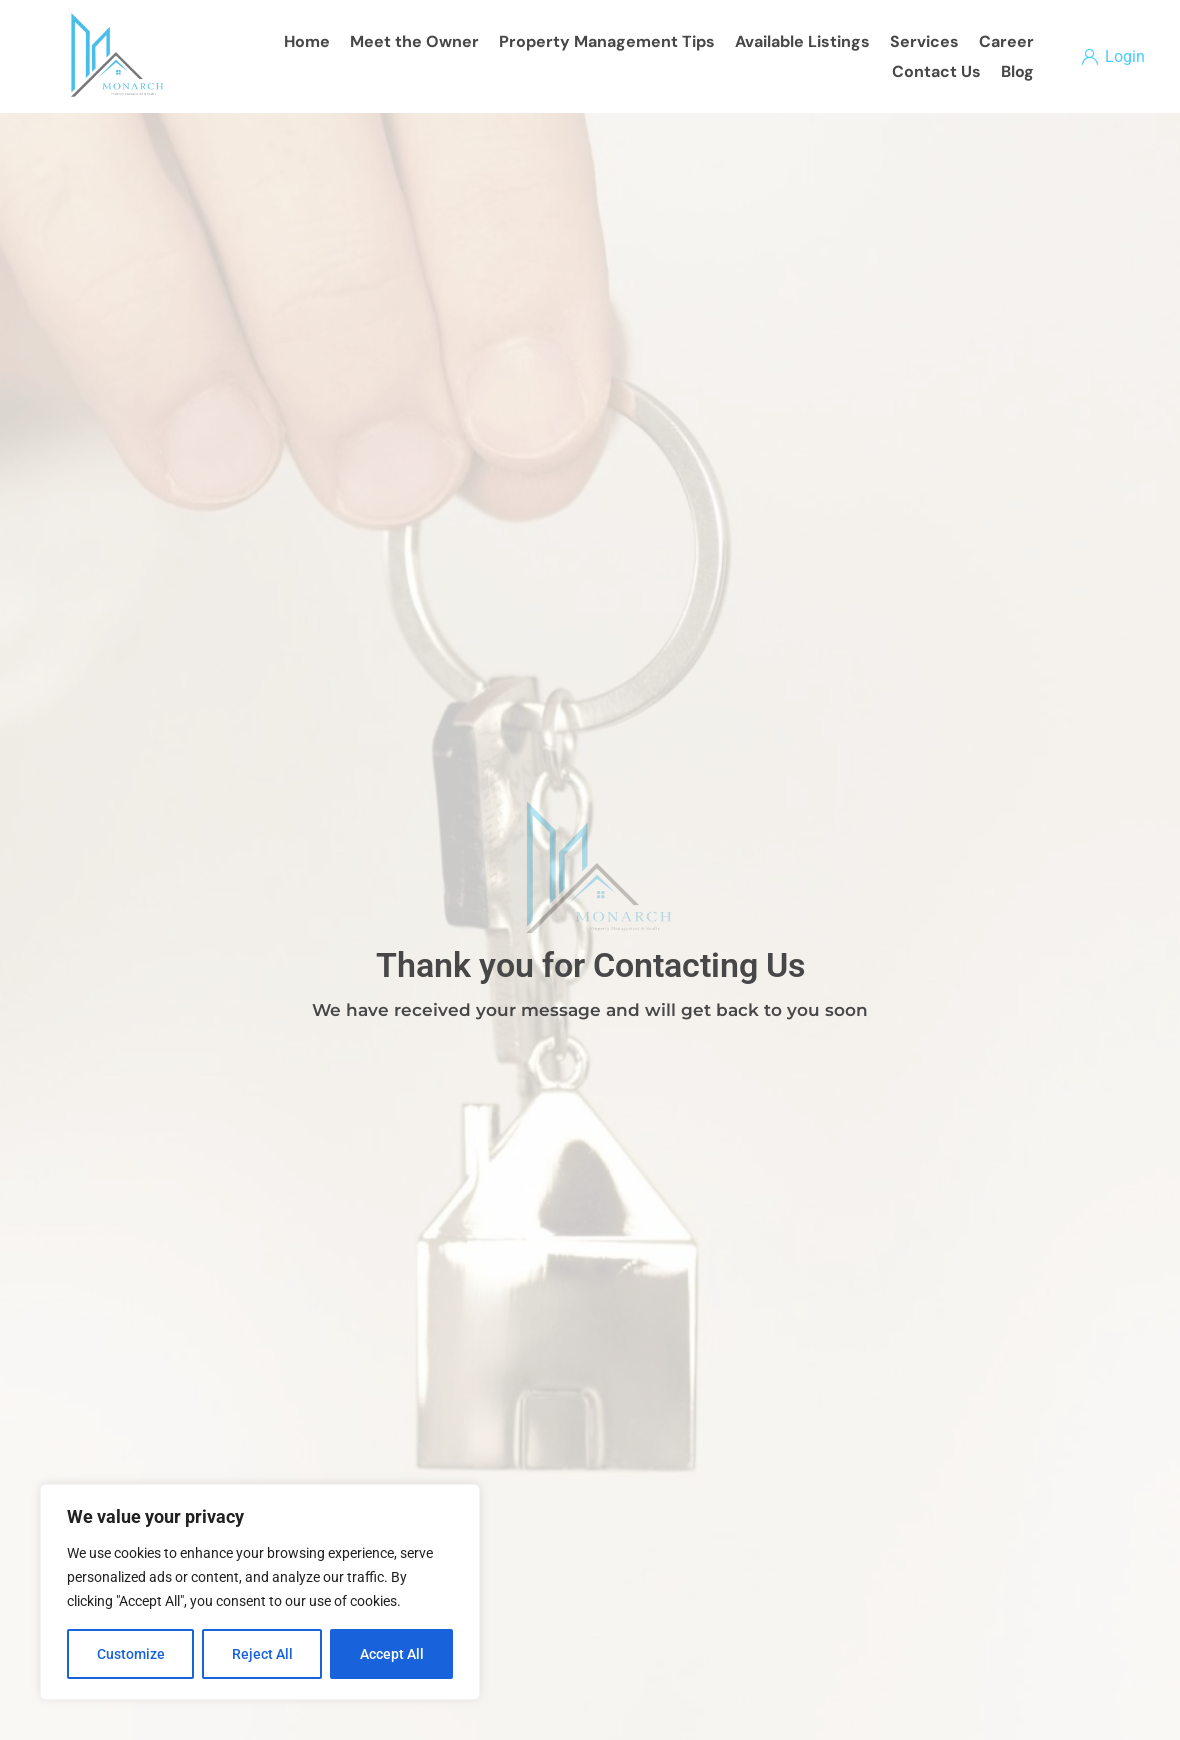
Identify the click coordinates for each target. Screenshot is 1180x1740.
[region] (260, 1592)
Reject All (262, 1654)
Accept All (392, 1654)
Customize (131, 1654)
